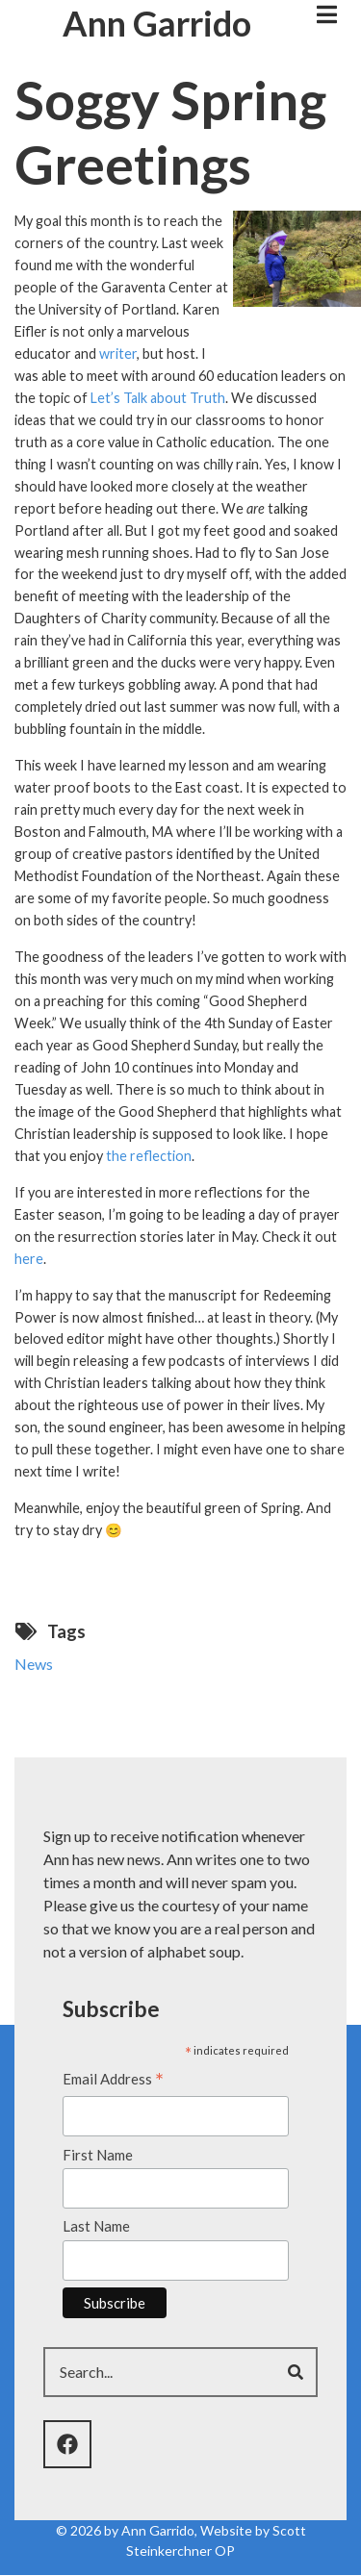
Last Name (96, 2226)
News (33, 1663)
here (28, 1258)
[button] (297, 256)
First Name (98, 2154)
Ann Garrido (157, 23)
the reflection (149, 1156)
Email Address (113, 2080)
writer (118, 353)
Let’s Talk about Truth (157, 398)
